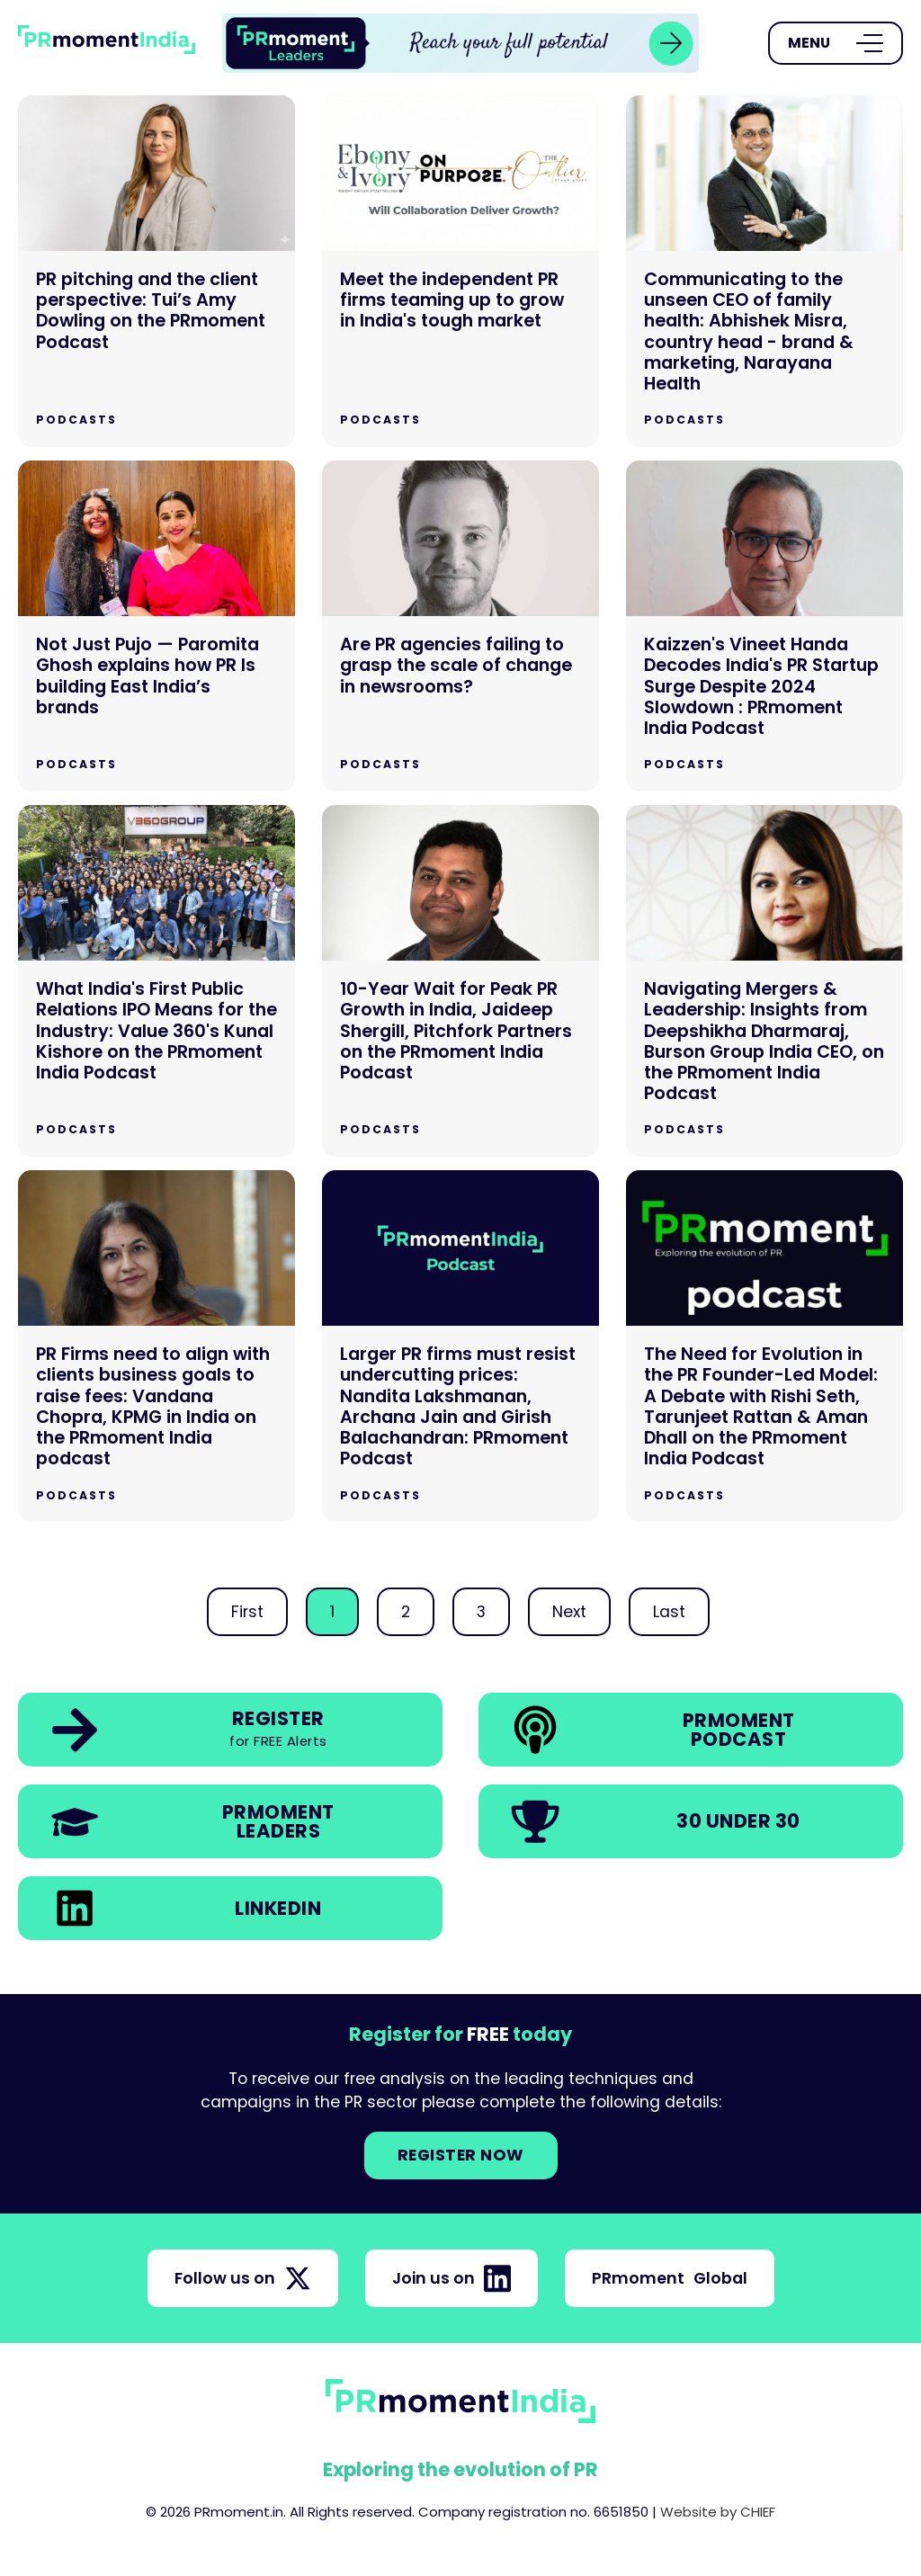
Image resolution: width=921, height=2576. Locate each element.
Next (569, 1612)
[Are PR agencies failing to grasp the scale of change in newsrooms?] (460, 626)
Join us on (451, 2278)
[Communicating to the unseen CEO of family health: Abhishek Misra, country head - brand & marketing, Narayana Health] (764, 271)
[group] (460, 43)
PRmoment (669, 2278)
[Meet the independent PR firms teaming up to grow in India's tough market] (460, 271)
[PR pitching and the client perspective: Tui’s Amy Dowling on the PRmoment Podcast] (156, 271)
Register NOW (461, 2155)
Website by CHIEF (717, 2511)
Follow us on (242, 2278)
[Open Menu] (835, 43)
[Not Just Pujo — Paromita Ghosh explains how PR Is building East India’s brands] (156, 626)
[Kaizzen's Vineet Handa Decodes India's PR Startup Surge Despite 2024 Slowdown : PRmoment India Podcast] (764, 626)
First (247, 1612)
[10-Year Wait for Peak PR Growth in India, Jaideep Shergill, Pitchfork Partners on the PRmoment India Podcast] (460, 981)
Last (669, 1612)
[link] (460, 43)
